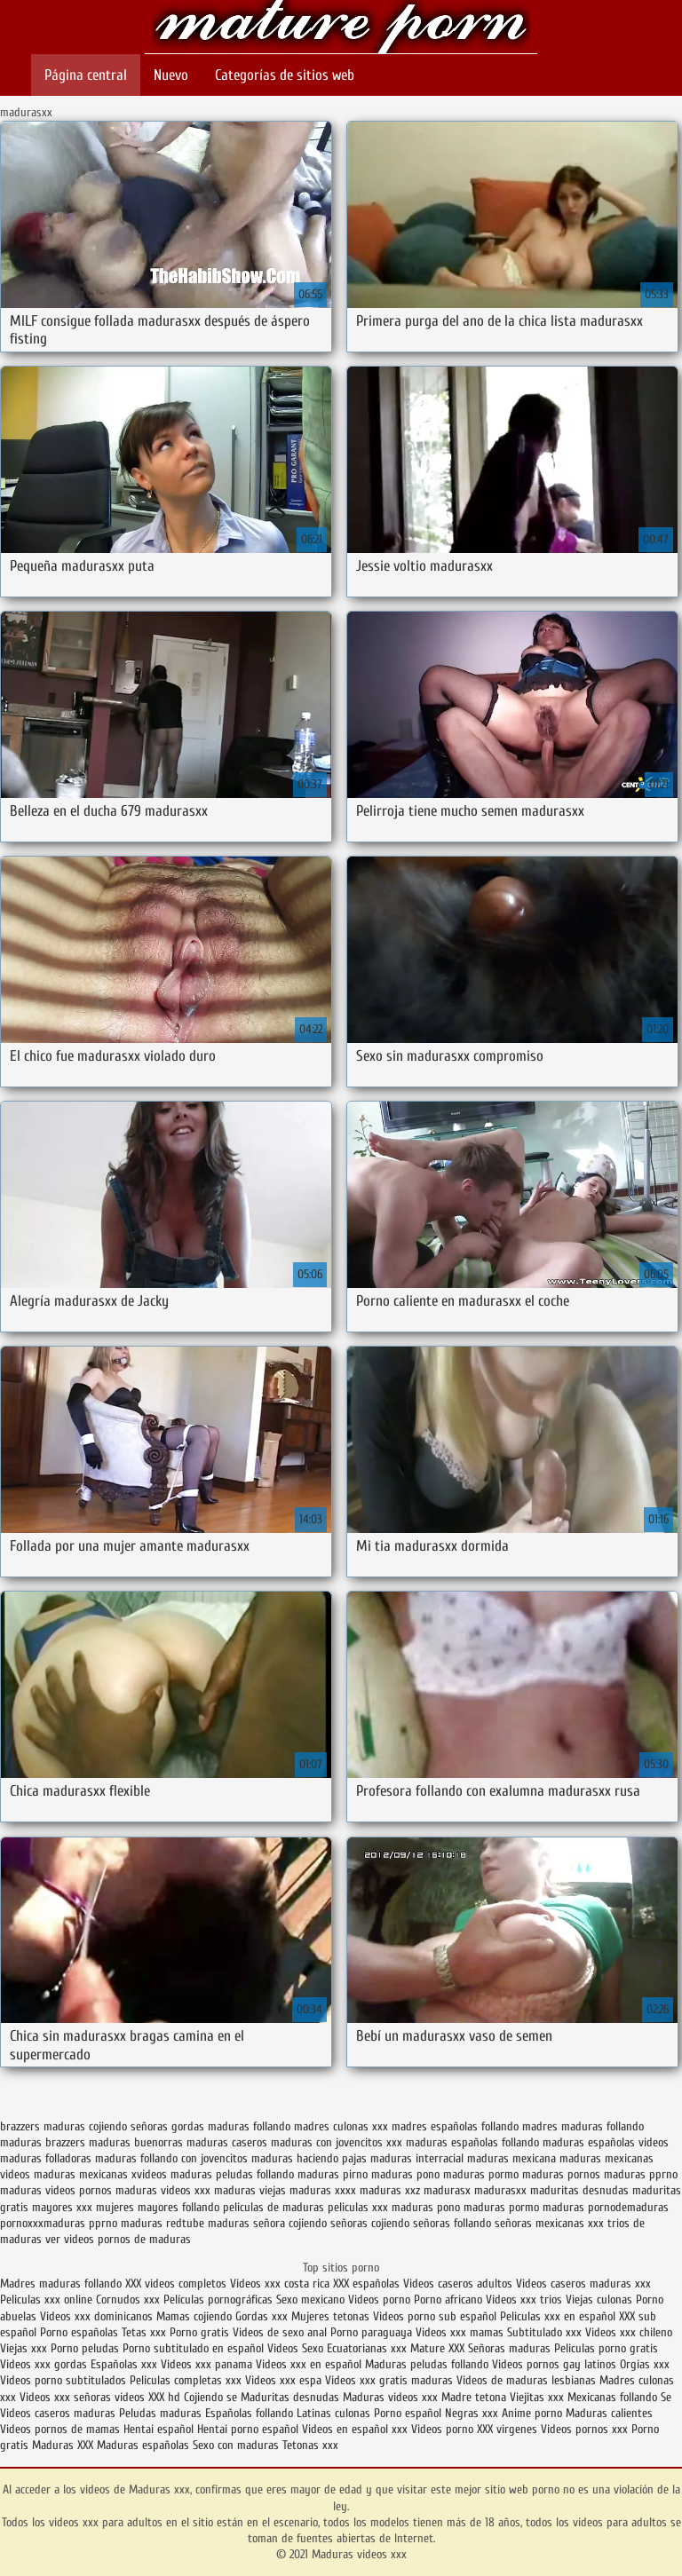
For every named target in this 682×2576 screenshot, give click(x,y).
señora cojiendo (290, 2223)
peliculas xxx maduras (380, 2207)
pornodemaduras (628, 2207)
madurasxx (500, 2190)
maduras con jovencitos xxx (336, 2142)
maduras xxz (390, 2190)
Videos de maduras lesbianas (527, 2380)
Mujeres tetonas (330, 2316)
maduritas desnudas (579, 2190)
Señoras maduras (509, 2348)
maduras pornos (561, 2174)
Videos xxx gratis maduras (390, 2380)
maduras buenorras (136, 2142)
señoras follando (452, 2223)
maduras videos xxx (162, 2190)
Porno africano (448, 2299)
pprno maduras (126, 2223)
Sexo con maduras (236, 2445)
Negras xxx (473, 2413)
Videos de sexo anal (280, 2332)
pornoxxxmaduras (42, 2223)
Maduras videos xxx (341, 28)
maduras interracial (417, 2158)
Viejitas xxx (537, 2397)
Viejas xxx (23, 2348)
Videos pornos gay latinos (556, 2364)
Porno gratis (201, 2332)
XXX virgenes (507, 2429)
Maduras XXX (62, 2445)
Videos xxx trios (526, 2299)
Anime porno (534, 2413)
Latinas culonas (333, 2413)
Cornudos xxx (128, 2299)
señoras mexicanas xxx (549, 2223)
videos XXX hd (147, 2397)
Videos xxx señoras (67, 2397)
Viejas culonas (599, 2299)
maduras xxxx (322, 2190)
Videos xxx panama (208, 2364)
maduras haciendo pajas (309, 2158)
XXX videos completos (175, 2283)
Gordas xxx (263, 2316)
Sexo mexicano (310, 2299)
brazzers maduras (42, 2126)
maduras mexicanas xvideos (100, 2174)
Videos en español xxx (356, 2429)
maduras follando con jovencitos (171, 2158)
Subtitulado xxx (546, 2332)
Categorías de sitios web (284, 75)
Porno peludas (85, 2348)
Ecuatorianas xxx (367, 2348)
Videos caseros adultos (457, 2283)
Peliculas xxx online (48, 2299)
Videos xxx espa (283, 2380)
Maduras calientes (609, 2413)
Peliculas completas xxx (186, 2380)
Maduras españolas (143, 2445)
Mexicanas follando (612, 2397)
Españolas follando (249, 2413)
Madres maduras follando (62, 2283)
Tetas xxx (144, 2332)
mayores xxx (62, 2207)
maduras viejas (250, 2190)
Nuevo (171, 75)
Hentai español (160, 2429)
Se (666, 2397)
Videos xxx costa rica (279, 2283)
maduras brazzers (42, 2142)
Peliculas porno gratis (606, 2348)
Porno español (407, 2413)
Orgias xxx (645, 2364)
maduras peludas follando (232, 2174)
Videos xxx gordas (43, 2364)
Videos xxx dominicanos (98, 2316)
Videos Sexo (295, 2348)
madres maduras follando (583, 2126)
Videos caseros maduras (57, 2413)
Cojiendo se (210, 2397)
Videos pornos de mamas (60, 2429)
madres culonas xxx (341, 2126)
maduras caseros (226, 2142)
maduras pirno (332, 2174)
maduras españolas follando (472, 2142)
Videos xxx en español (308, 2364)
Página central (85, 75)
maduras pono (405, 2174)
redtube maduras (208, 2223)
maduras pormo (481, 2174)
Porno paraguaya (373, 2332)
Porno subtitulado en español (193, 2348)
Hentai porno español (249, 2429)
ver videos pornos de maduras (118, 2239)
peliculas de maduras (273, 2207)
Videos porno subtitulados (63, 2380)
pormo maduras (546, 2207)
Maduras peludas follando (426, 2364)
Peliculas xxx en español (559, 2316)
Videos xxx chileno (628, 2332)
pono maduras (471, 2207)
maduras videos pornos (56, 2190)
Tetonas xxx (310, 2445)
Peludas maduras (160, 2413)
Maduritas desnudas (290, 2397)
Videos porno (379, 2299)
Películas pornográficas (218, 2299)
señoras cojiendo (369, 2223)
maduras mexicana (511, 2158)
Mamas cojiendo (194, 2316)
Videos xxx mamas (460, 2332)
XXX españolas (366, 2283)
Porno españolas (81, 2332)
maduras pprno (641, 2174)
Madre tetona (473, 2397)
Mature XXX (437, 2348)
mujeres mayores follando (157, 2207)
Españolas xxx (124, 2364)
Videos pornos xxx (584, 2429)
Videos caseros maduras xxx (583, 2283)
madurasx (447, 2190)
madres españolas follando (455, 2126)
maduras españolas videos (606, 2142)
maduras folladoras (45, 2158)
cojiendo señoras (128, 2126)
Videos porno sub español (436, 2316)
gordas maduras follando (230, 2126)
